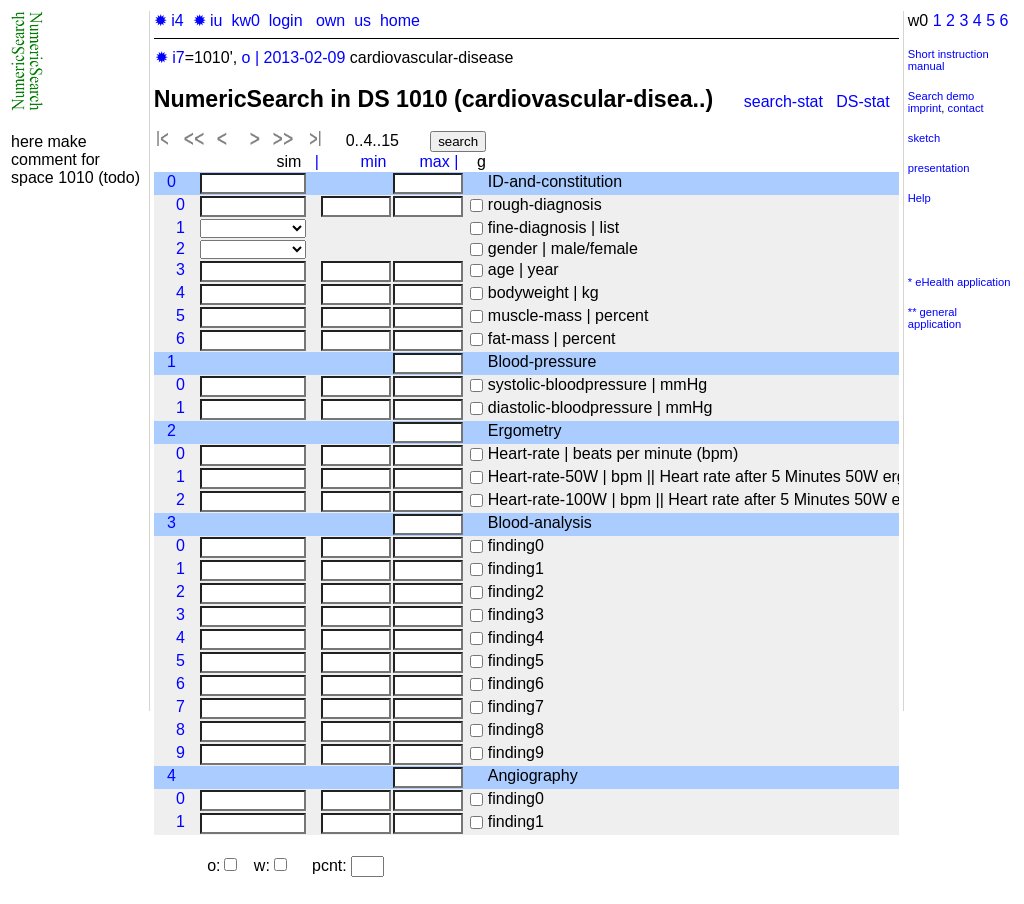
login (286, 20)
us (362, 20)
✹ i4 (169, 20)
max (435, 161)
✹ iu (208, 20)
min (374, 161)
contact (966, 108)
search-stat (783, 101)
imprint (925, 108)
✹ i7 (170, 57)
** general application (935, 318)
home (400, 20)
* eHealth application (959, 282)
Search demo (941, 96)
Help (919, 198)
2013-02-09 (305, 57)
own (330, 20)
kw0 (245, 20)
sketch (924, 138)
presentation (939, 168)
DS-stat (865, 101)
